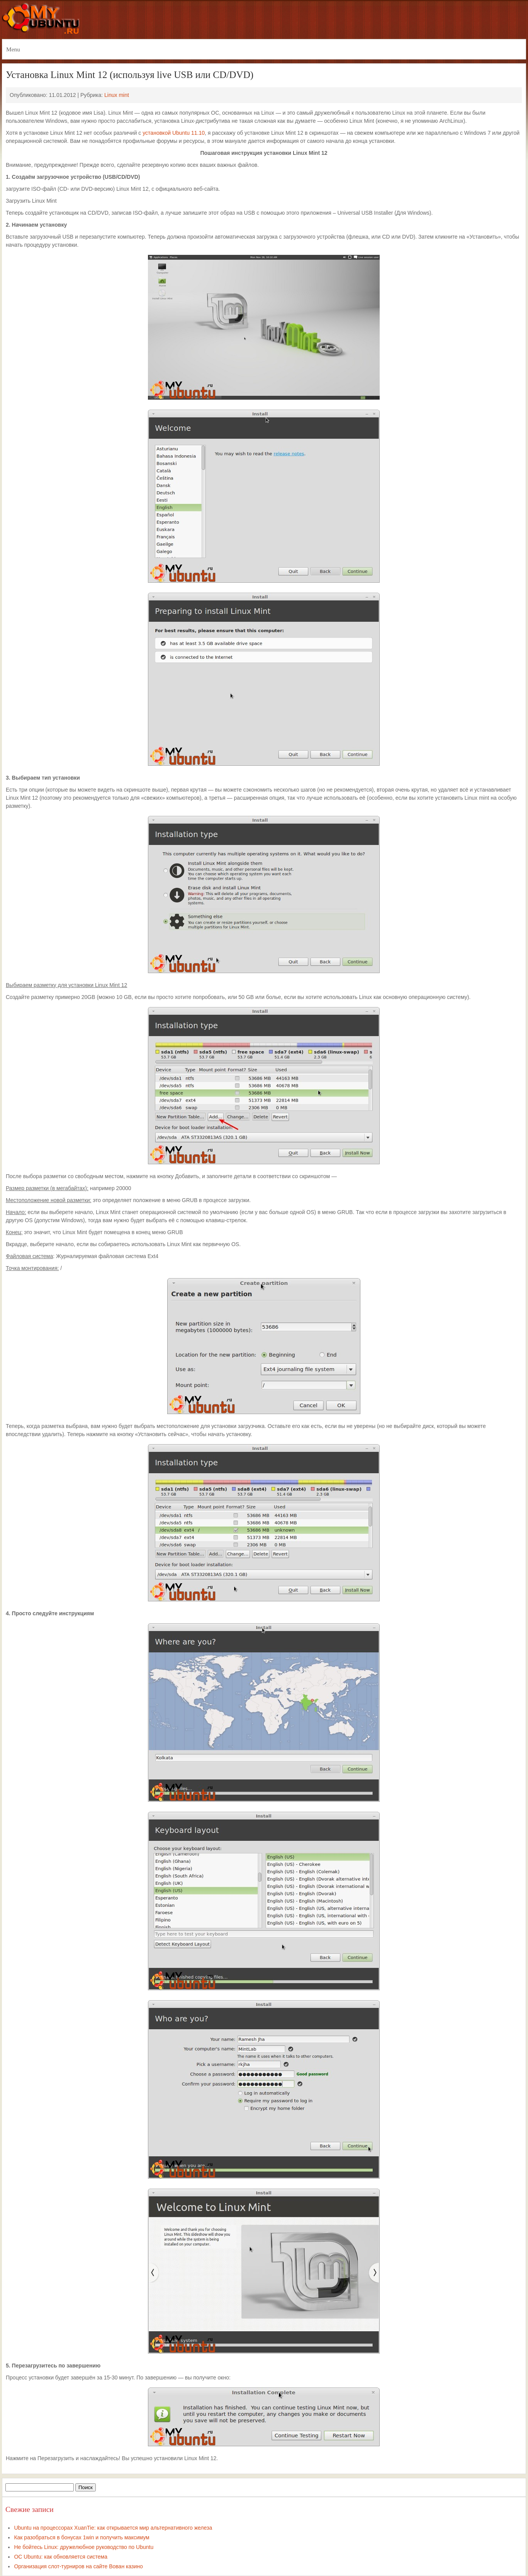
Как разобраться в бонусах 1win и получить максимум (81, 2537)
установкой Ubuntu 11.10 (174, 133)
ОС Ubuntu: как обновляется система (60, 2557)
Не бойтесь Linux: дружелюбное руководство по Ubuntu (83, 2547)
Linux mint (116, 95)
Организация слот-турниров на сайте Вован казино (78, 2566)
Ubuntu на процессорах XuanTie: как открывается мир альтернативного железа (113, 2528)
